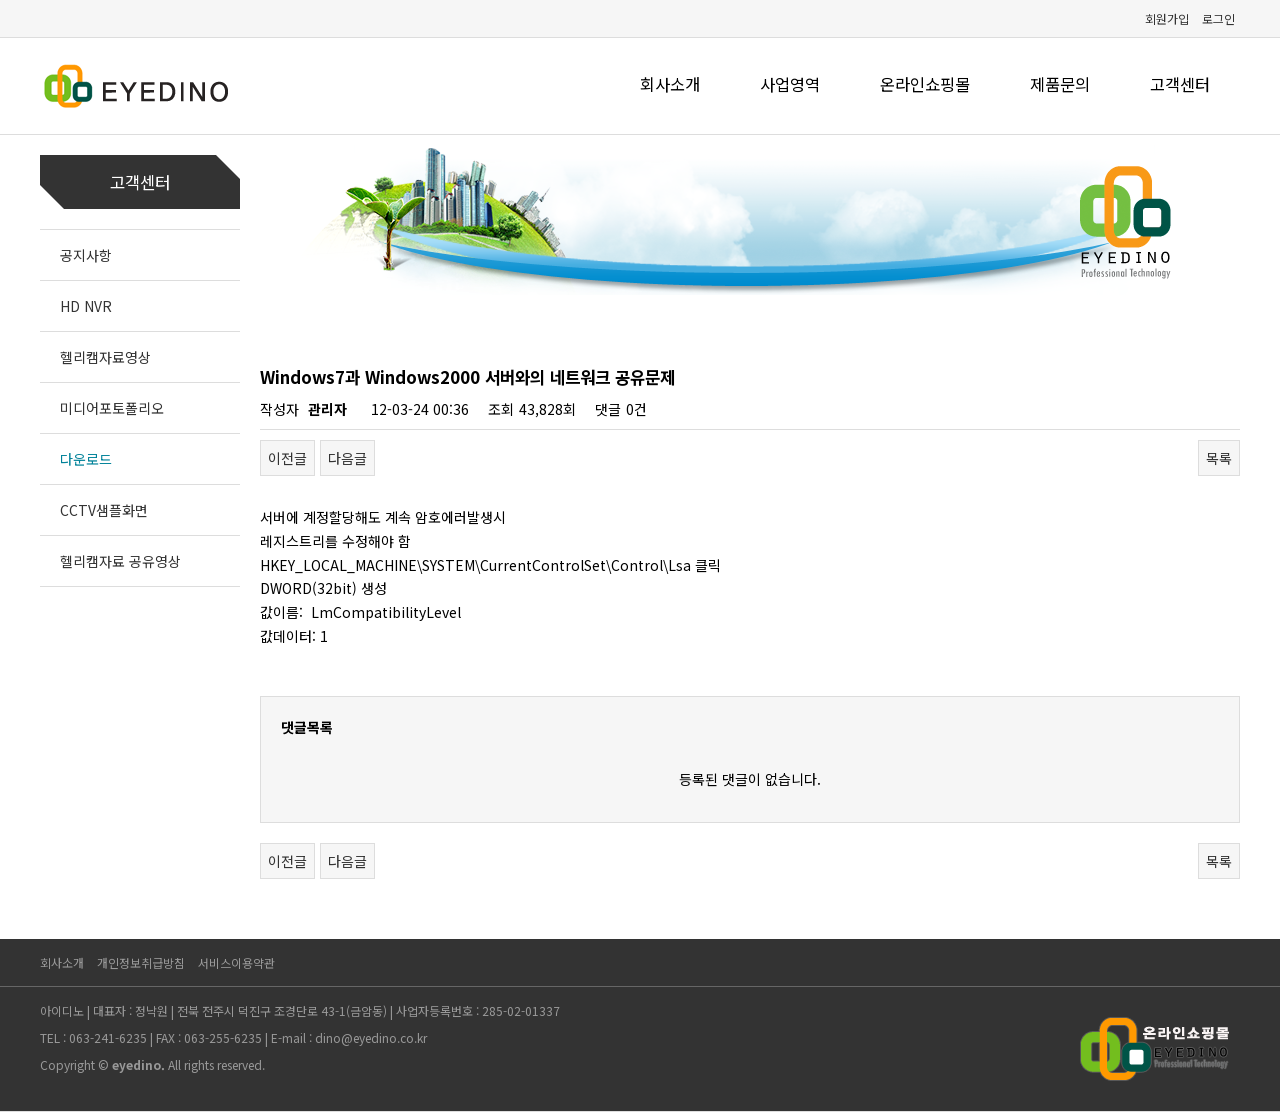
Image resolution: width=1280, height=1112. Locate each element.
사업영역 (790, 84)
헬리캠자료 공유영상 (120, 561)
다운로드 (86, 459)
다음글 (347, 458)
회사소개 (670, 84)
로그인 (1218, 18)
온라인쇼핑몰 (925, 84)
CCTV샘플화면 (104, 510)
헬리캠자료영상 (105, 357)
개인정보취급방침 (141, 962)
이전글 (287, 458)
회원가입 (1167, 18)
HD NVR (86, 306)
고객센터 (1180, 84)
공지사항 (86, 255)
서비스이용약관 (236, 962)
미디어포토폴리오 (112, 408)
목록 (1219, 458)
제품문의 (1060, 84)
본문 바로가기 (0, 0)
